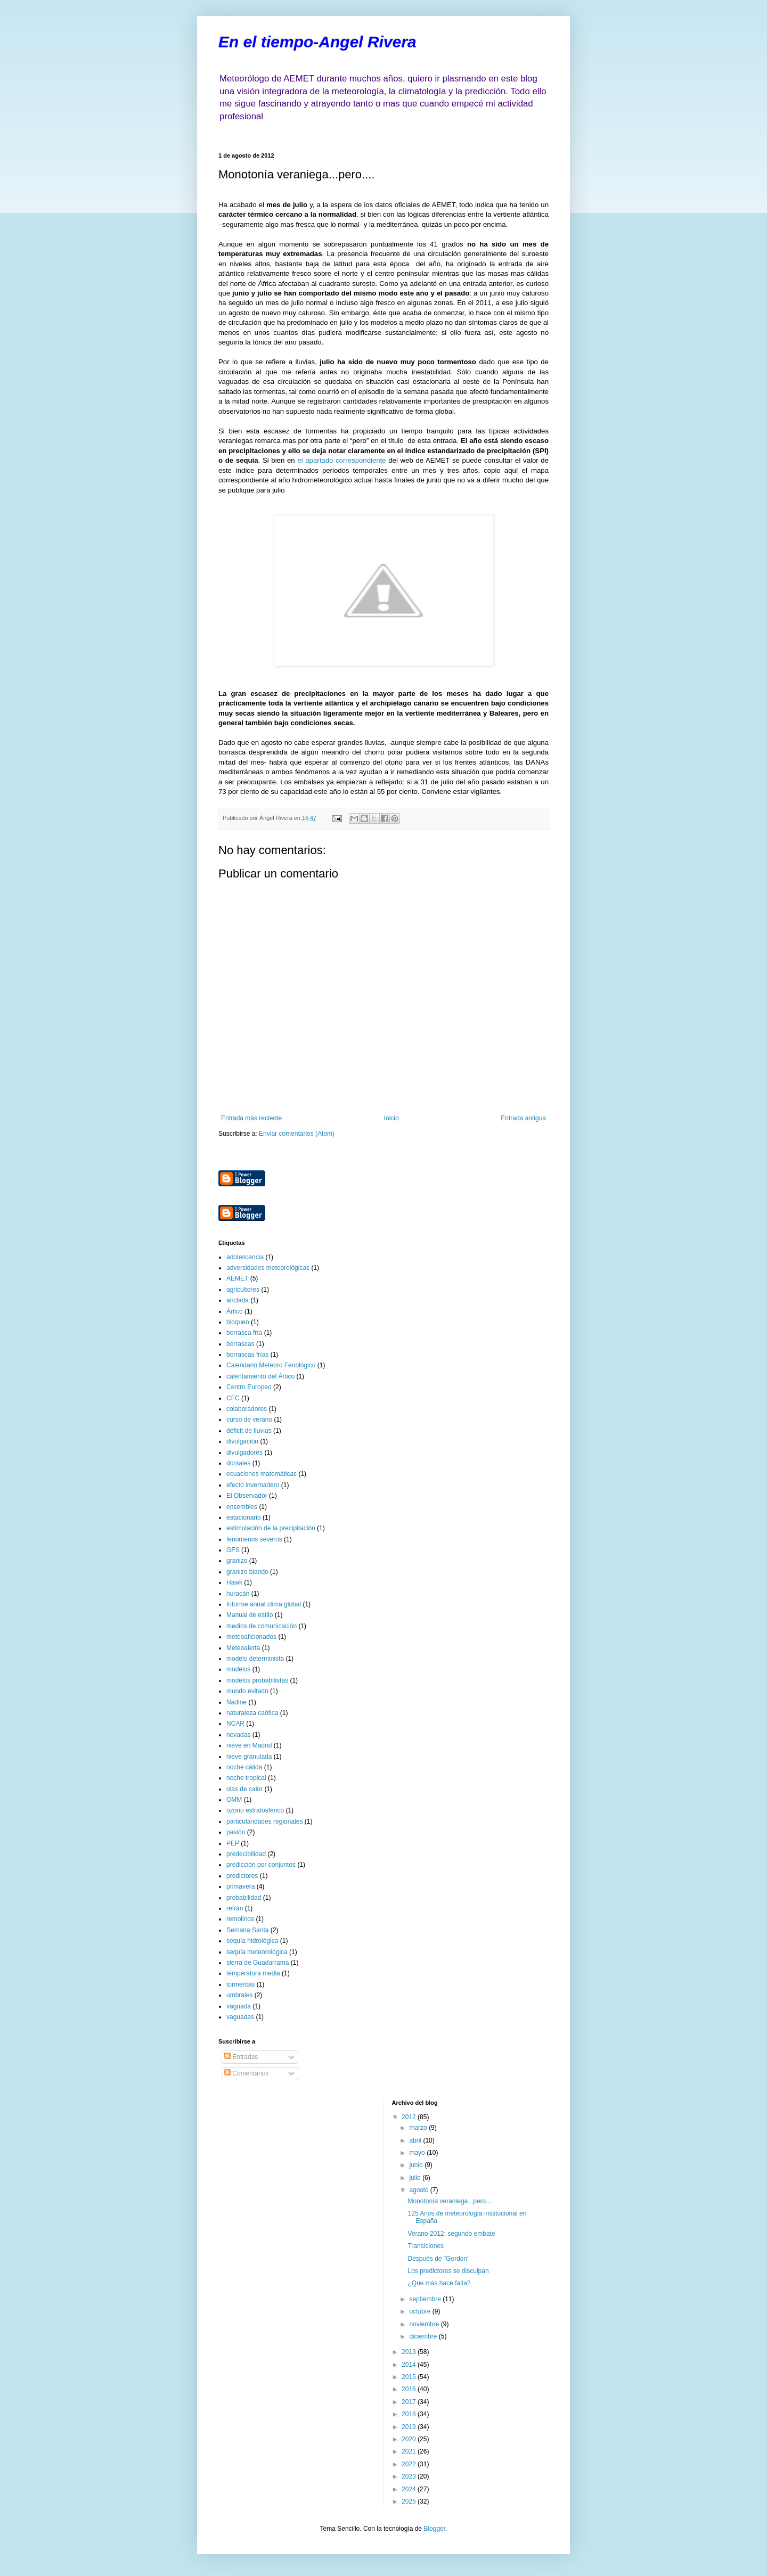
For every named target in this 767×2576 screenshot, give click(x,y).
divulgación (242, 1441)
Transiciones (425, 2246)
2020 (410, 2439)
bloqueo (237, 1322)
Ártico (234, 1311)
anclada (237, 1300)
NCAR (235, 1723)
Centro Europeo (249, 1387)
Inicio (391, 1118)
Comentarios (246, 2073)
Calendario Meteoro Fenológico (270, 1365)
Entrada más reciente (251, 1118)
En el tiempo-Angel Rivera (317, 42)
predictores (242, 1876)
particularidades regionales (264, 1821)
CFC (233, 1398)
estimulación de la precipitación (270, 1528)
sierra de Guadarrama (257, 1962)
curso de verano (249, 1419)
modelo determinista (255, 1658)
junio (417, 2165)
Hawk (234, 1582)
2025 (410, 2501)
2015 (410, 2377)
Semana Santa (247, 1930)
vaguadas (240, 2017)
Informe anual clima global (263, 1604)
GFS (233, 1550)
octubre (420, 2311)
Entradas (241, 2057)
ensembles (241, 1507)
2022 (410, 2464)
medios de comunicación (261, 1626)
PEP (232, 1843)
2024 (410, 2489)
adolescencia (245, 1257)
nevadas (238, 1734)
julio (415, 2177)
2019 (410, 2427)
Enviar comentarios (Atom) (296, 1133)
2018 (410, 2414)
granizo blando (247, 1572)
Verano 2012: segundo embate (451, 2233)
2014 (410, 2364)
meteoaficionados (251, 1636)
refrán (234, 1908)
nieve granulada (249, 1756)
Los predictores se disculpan (447, 2271)
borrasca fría (244, 1332)
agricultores (242, 1289)
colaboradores (246, 1409)
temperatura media (253, 1973)
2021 (410, 2451)
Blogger (434, 2528)
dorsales (238, 1463)
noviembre (424, 2324)
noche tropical (246, 1778)
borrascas (240, 1344)
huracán (237, 1593)
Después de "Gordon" (438, 2258)
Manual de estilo (249, 1615)
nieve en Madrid (249, 1745)
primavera (240, 1886)
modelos (238, 1669)
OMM (234, 1799)
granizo (236, 1560)
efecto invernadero (252, 1485)
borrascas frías (247, 1354)
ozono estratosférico (255, 1810)
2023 (410, 2476)
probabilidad (243, 1897)
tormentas (240, 1984)
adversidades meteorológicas (267, 1267)
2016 (410, 2389)
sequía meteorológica (257, 1952)
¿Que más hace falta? (438, 2283)
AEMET (237, 1278)
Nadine (236, 1702)
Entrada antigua (523, 1118)
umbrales (239, 1995)
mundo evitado (247, 1691)
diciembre (423, 2336)
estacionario (243, 1517)
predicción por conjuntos (261, 1864)
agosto (419, 2190)
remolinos (240, 1919)
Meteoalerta (243, 1648)
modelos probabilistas (257, 1680)
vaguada (238, 2006)
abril (416, 2140)
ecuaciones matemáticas (261, 1474)
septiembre (426, 2299)
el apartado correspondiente (341, 460)
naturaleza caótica (252, 1713)
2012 (410, 2117)
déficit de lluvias (249, 1430)
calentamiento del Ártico (260, 1376)
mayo (418, 2152)
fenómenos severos (254, 1539)
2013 (410, 2352)
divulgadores (244, 1452)
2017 (410, 2402)
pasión (235, 1832)
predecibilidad (246, 1854)
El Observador (246, 1495)
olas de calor (244, 1789)
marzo (419, 2127)
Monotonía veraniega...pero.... (450, 2201)
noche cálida (244, 1767)
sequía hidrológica (252, 1941)
